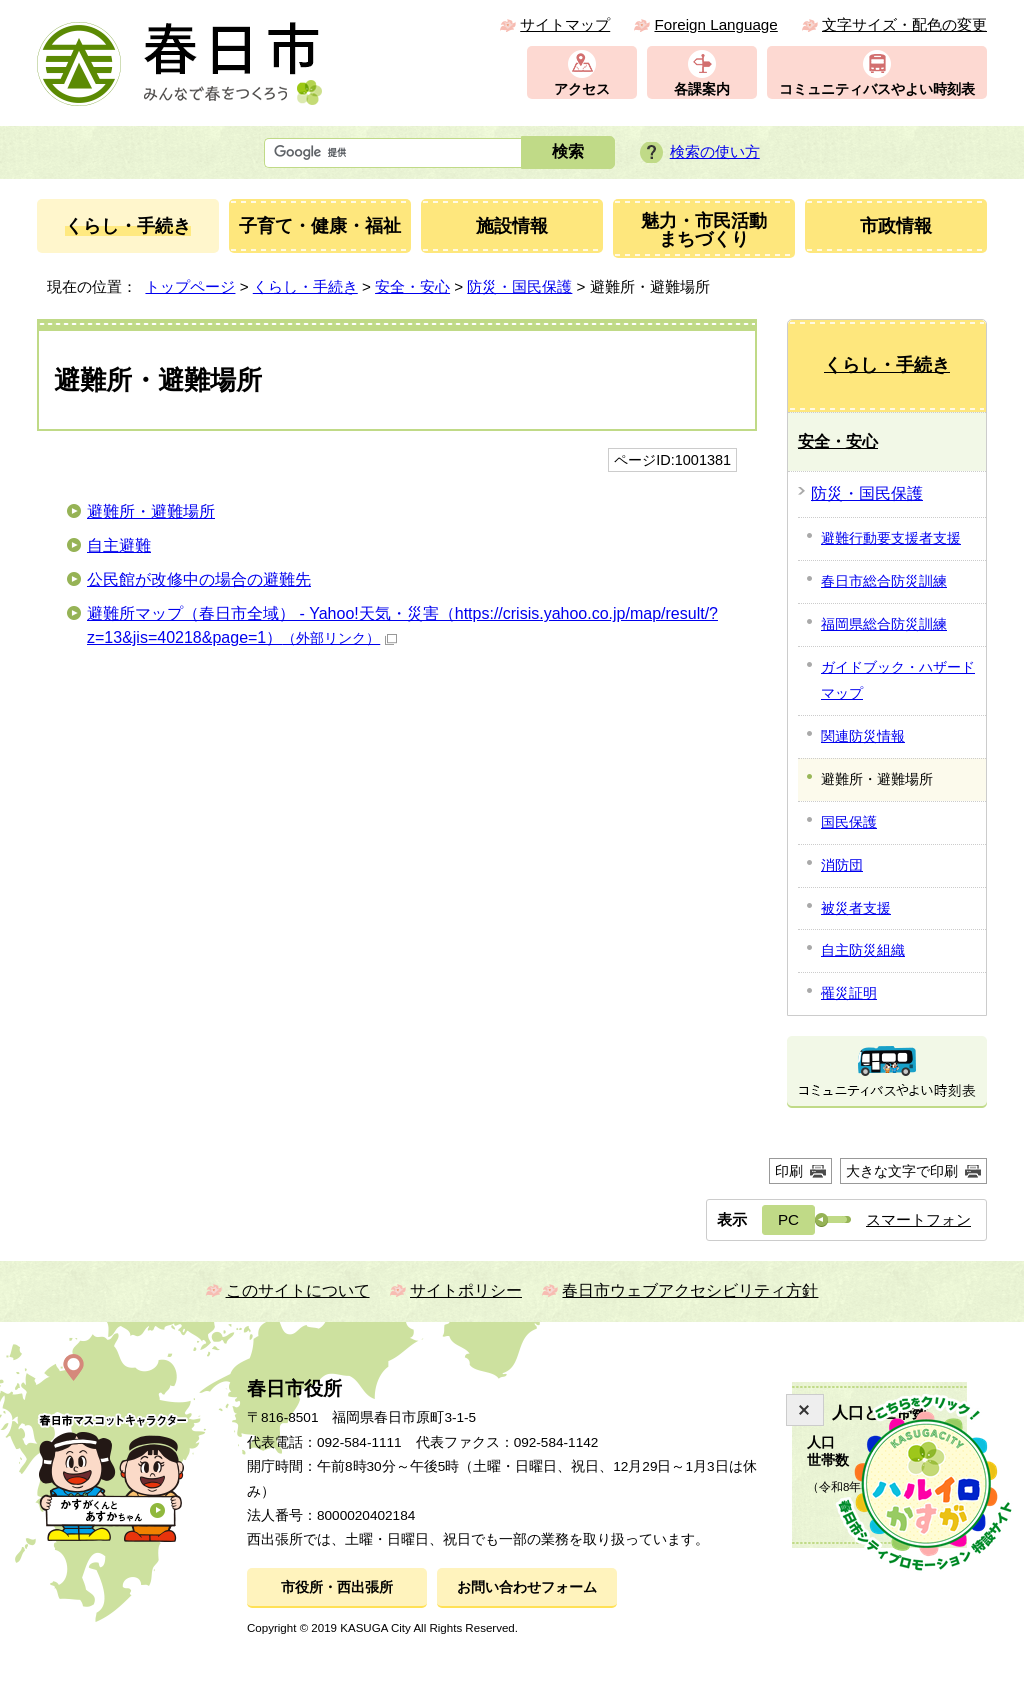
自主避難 (119, 545)
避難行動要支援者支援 (891, 538)
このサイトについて (298, 1290)
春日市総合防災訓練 (884, 581)
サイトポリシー (466, 1290)
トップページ (190, 286)
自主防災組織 (863, 950)
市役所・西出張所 (337, 1587)
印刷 (789, 1171)
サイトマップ (565, 24)
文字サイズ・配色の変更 (904, 24)
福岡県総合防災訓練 (884, 624)
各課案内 (702, 89)
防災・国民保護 (519, 286)
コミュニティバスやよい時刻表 (877, 89)
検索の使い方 (715, 151)
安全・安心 (412, 286)
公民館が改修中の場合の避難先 (199, 579)
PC (788, 1219)
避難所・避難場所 (151, 511)
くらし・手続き (305, 286)
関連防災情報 (863, 736)
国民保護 (849, 822)
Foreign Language (715, 24)
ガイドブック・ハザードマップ (898, 680)
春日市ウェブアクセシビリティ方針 (690, 1290)
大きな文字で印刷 (902, 1171)
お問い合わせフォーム (527, 1587)
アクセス (582, 89)
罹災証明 (849, 993)
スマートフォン (918, 1219)
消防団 (842, 865)
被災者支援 (856, 908)
